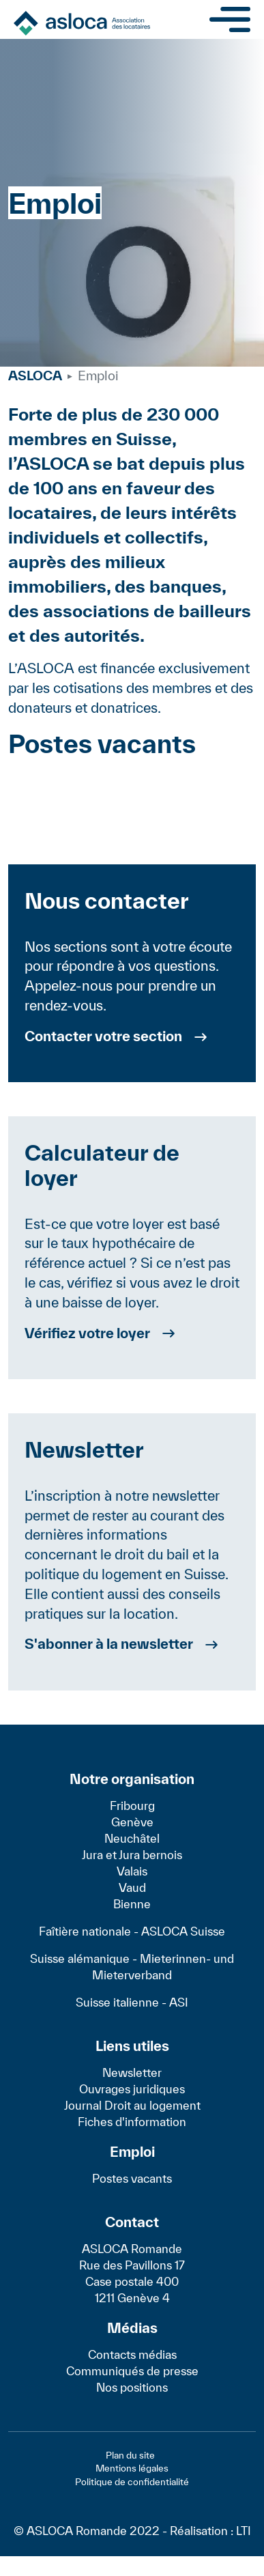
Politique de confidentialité (132, 2481)
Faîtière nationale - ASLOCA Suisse (132, 1931)
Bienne (132, 1903)
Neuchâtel (132, 1838)
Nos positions (132, 2387)
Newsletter (132, 2072)
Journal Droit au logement (132, 2105)
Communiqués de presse (132, 2370)
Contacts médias (132, 2354)
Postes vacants (132, 2178)
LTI (243, 2530)
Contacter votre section (103, 1036)
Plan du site (130, 2455)
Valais (132, 1871)
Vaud (132, 1887)
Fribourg (132, 1805)
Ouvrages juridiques (132, 2088)
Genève (132, 1821)
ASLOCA (35, 375)
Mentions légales (132, 2468)
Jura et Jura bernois (132, 1854)
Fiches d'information (132, 2121)
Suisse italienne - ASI (132, 2002)
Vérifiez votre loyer (87, 1333)
